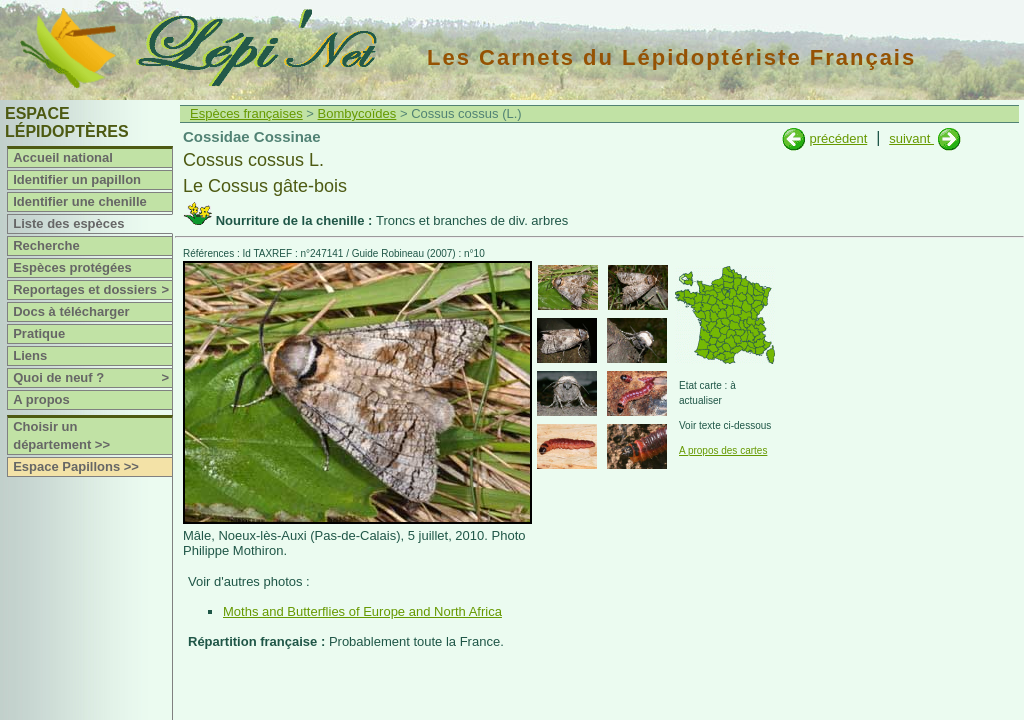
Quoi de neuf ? (92, 378)
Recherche (46, 245)
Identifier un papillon (77, 179)
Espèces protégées (72, 267)
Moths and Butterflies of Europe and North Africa (362, 611)
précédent (838, 138)
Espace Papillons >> (76, 466)
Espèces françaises (246, 113)
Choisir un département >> (61, 435)
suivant (911, 138)
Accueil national (63, 157)
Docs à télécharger (71, 311)
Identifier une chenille (80, 201)
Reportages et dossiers (92, 290)
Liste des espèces (68, 223)
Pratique (39, 333)
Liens (30, 355)
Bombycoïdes (357, 113)
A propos (41, 399)
